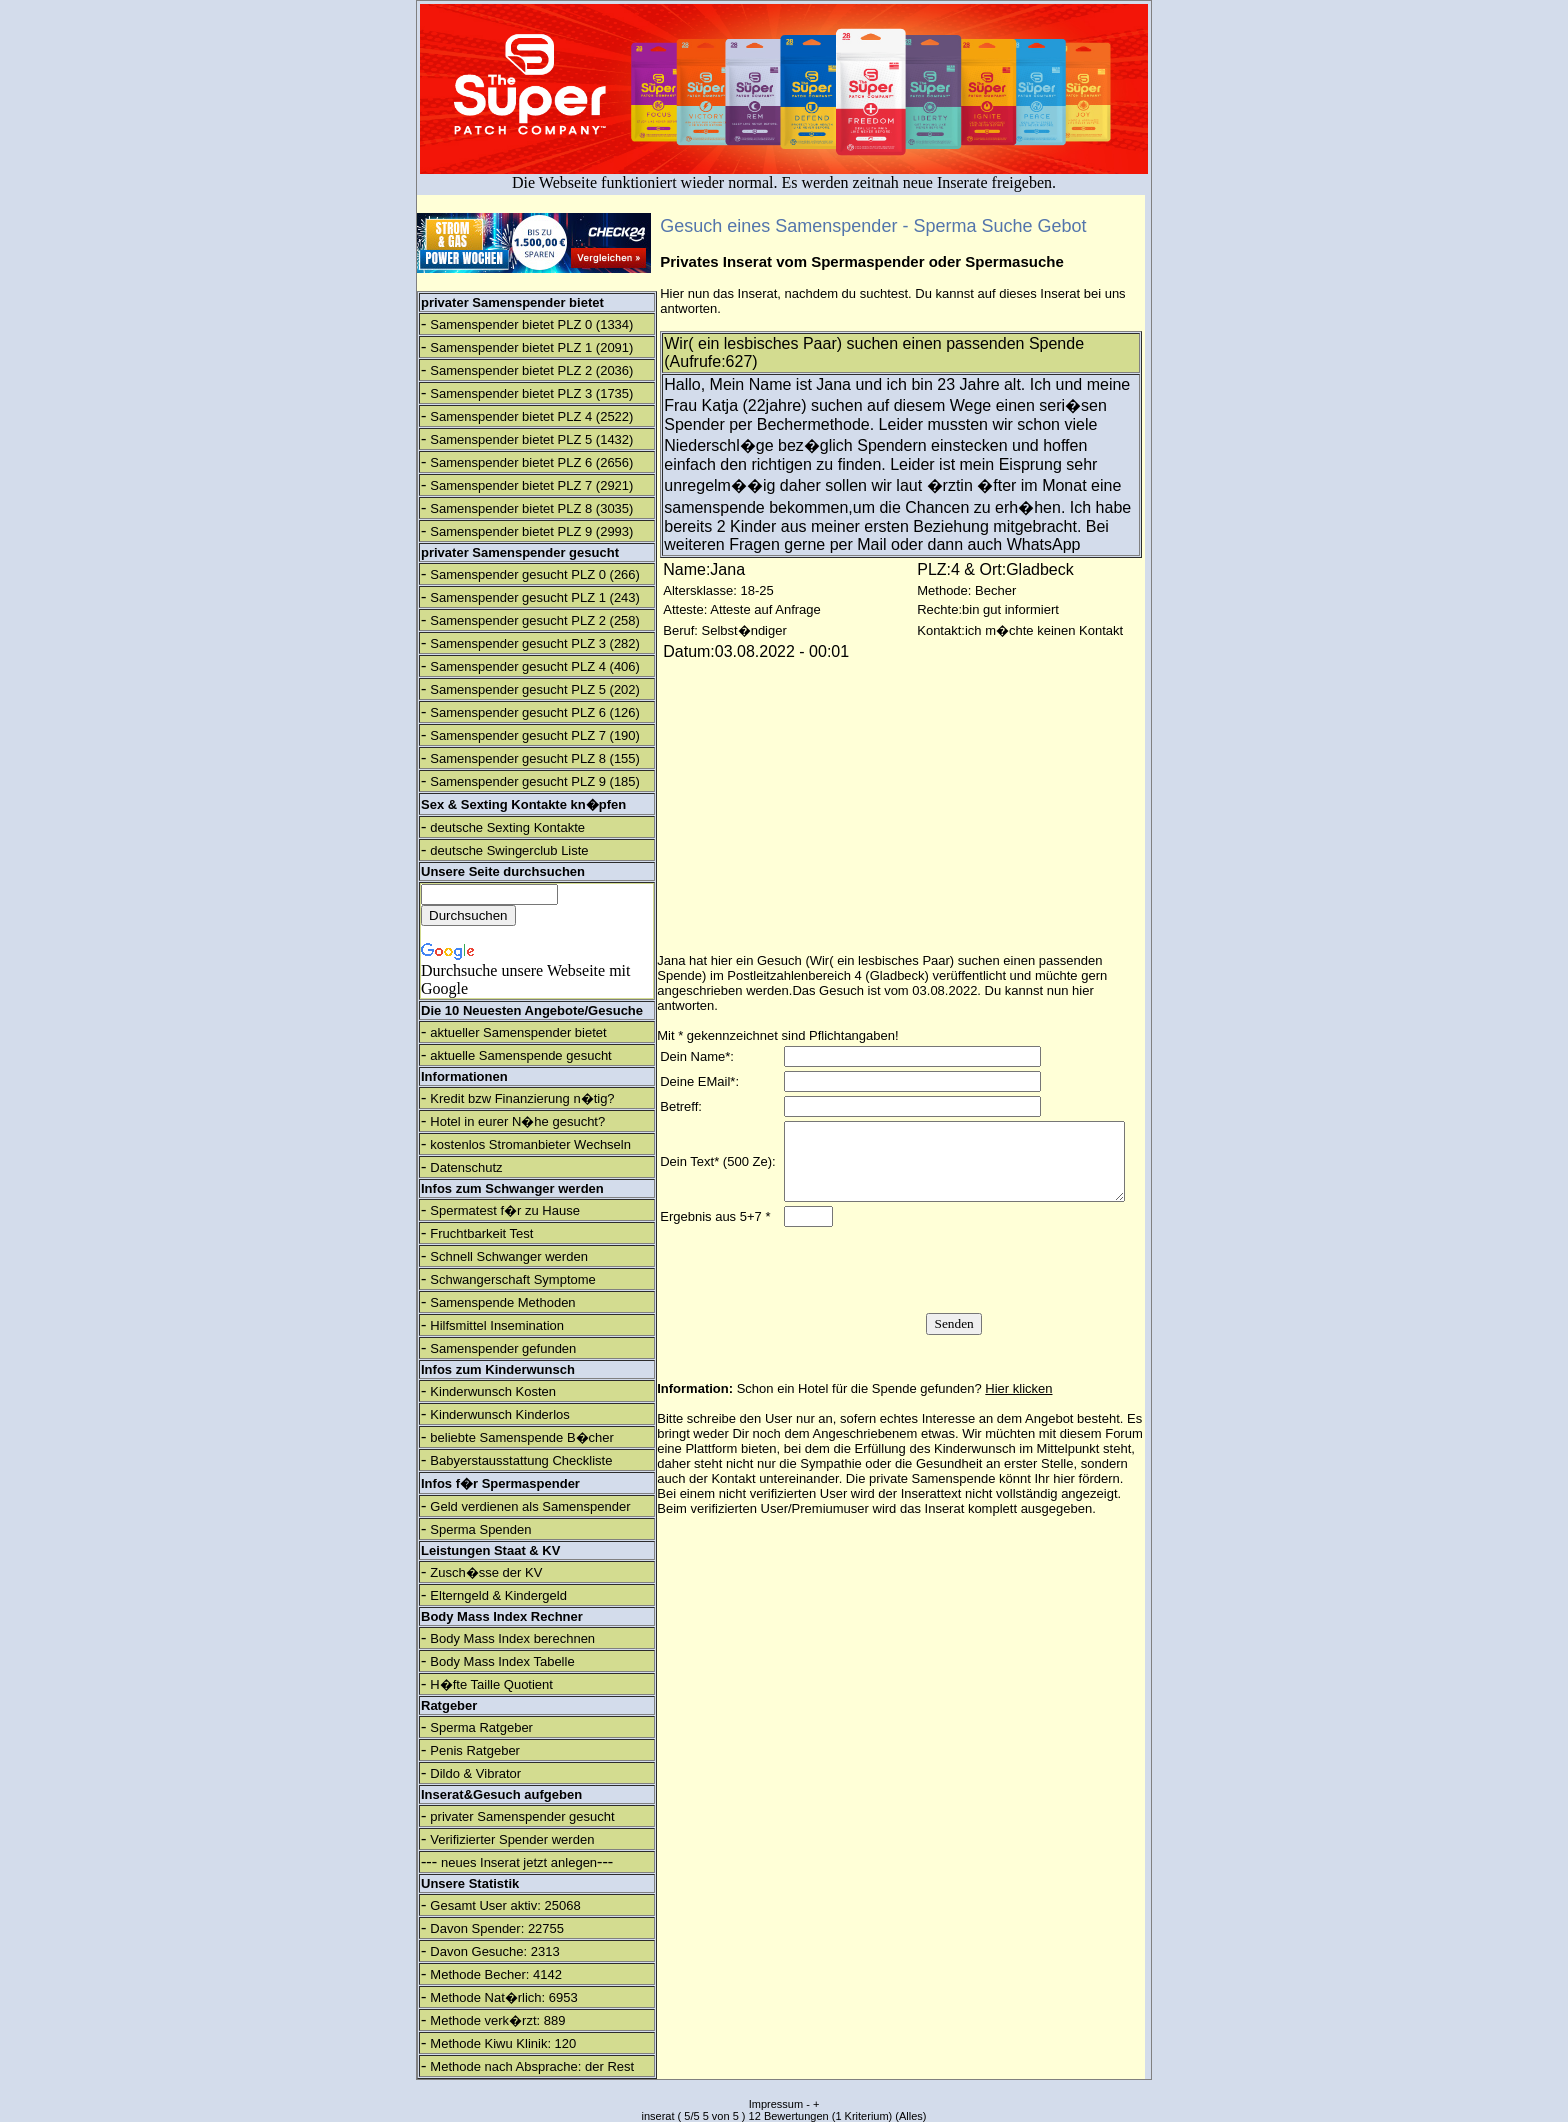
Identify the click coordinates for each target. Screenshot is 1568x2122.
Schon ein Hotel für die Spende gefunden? (895, 1412)
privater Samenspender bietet (512, 302)
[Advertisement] (1393, 330)
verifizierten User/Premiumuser (779, 1532)
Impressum (776, 2104)
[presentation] (952, 1294)
